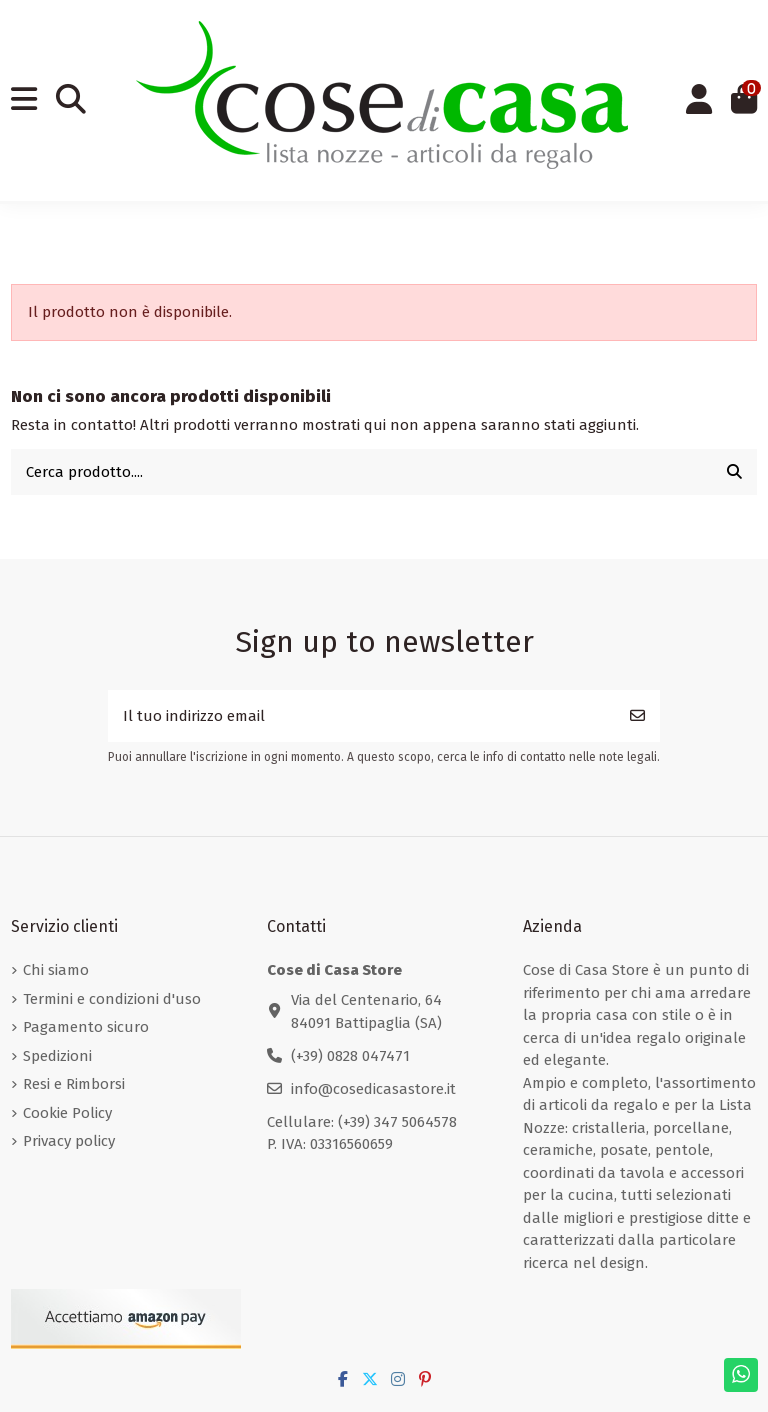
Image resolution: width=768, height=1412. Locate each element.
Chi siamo (56, 970)
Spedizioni (57, 1056)
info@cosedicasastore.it (373, 1089)
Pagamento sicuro (86, 1027)
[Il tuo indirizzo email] (362, 716)
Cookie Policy (67, 1113)
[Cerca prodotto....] (734, 472)
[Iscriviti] (637, 716)
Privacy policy (69, 1141)
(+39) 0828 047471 (350, 1056)
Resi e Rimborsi (74, 1084)
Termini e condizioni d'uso (112, 999)
